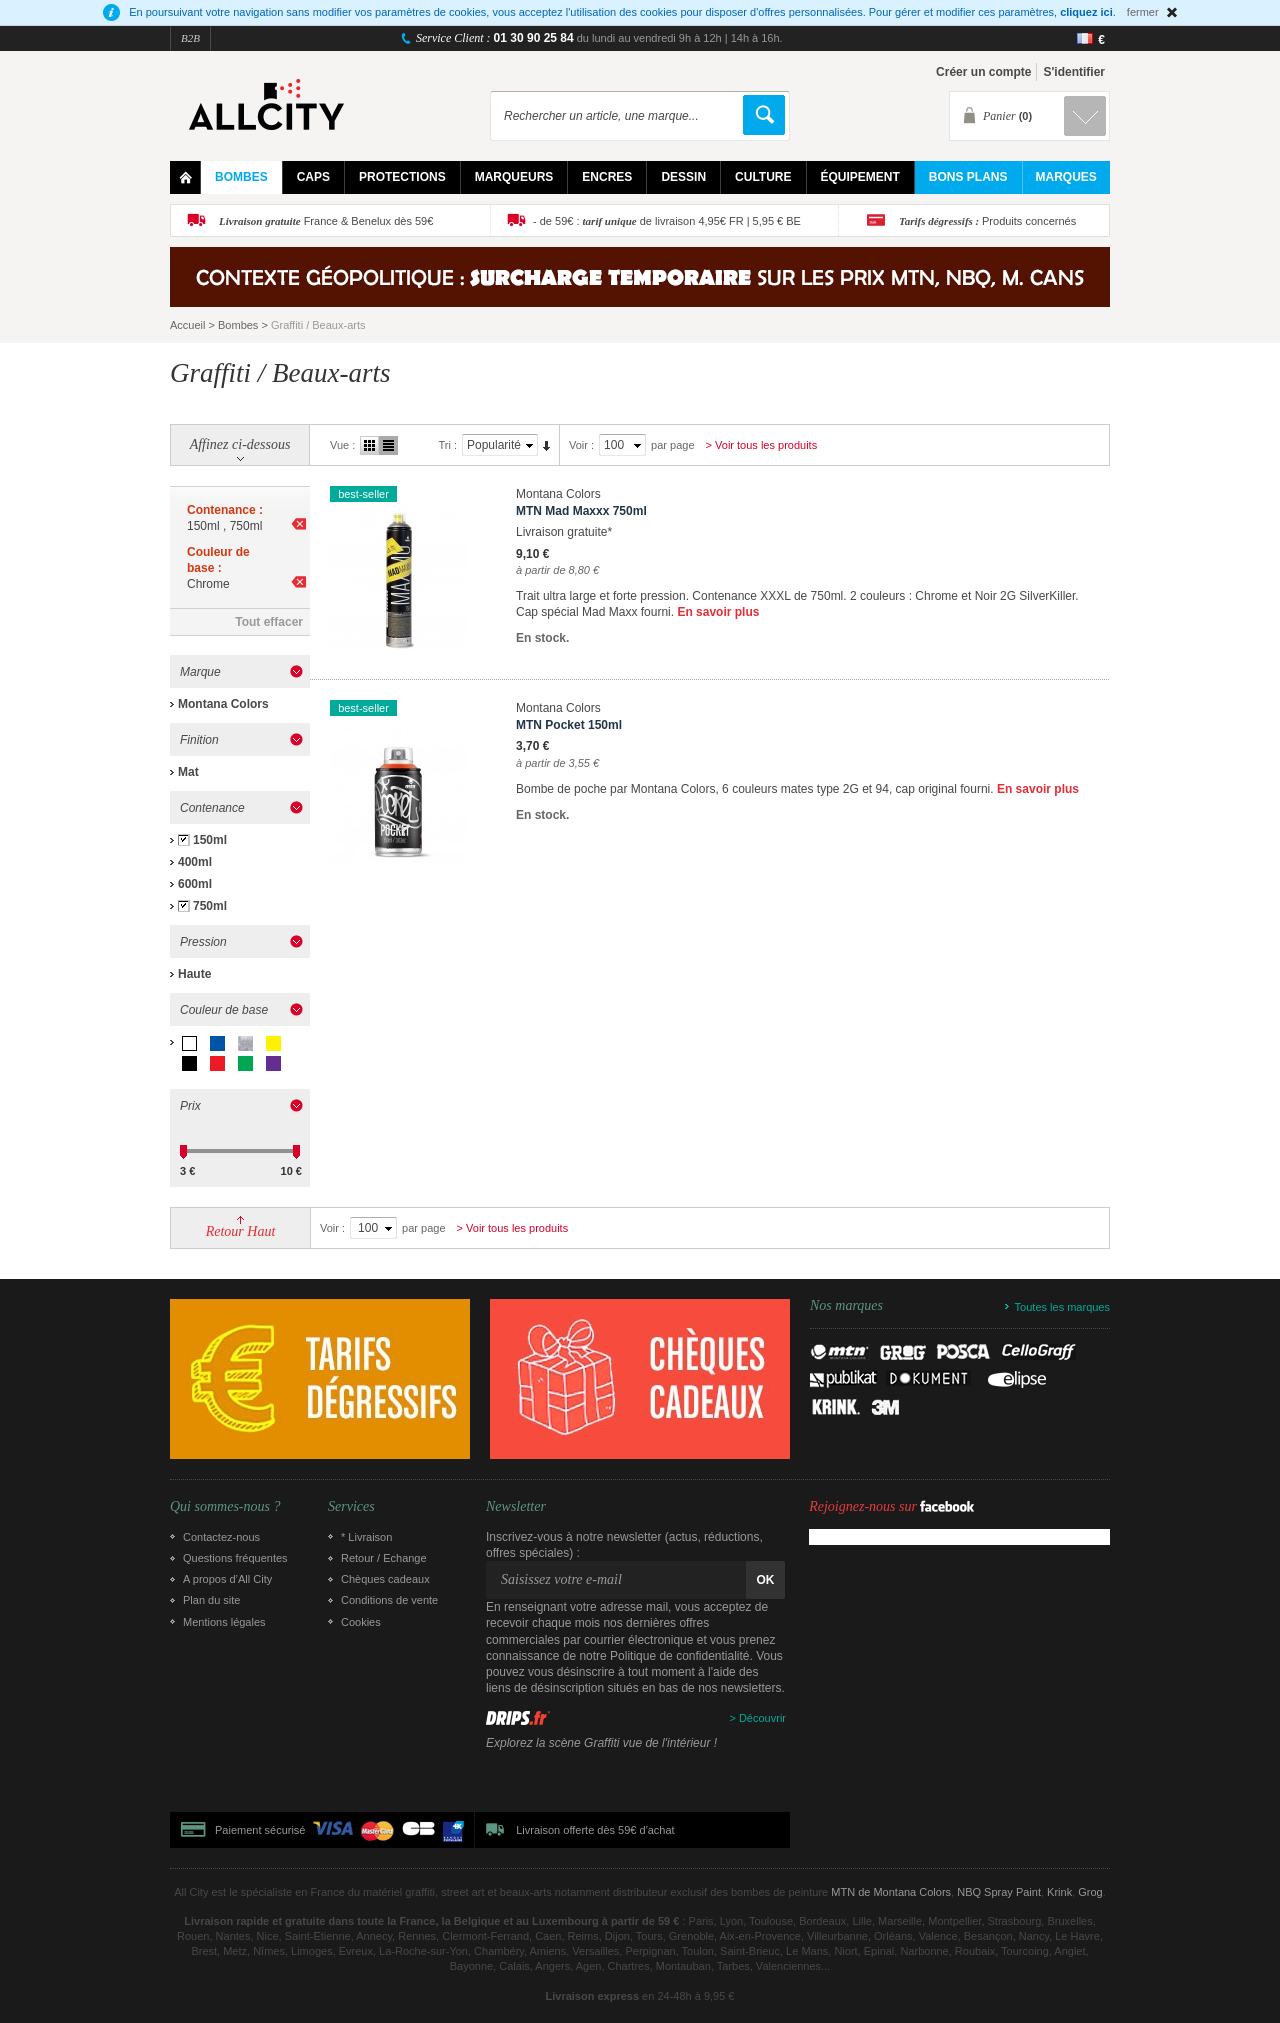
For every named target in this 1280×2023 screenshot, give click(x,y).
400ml (195, 862)
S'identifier (1074, 72)
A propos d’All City (227, 1579)
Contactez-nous (221, 1537)
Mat (188, 772)
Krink (1059, 1892)
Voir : (581, 445)
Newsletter (516, 1507)
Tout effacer (269, 622)
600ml (195, 884)
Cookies (361, 1622)
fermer (1143, 12)
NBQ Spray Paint (999, 1892)
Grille (369, 445)
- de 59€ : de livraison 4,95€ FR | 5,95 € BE (667, 221)
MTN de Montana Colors (891, 1892)
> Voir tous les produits (762, 445)
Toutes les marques (1062, 1307)
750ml (210, 906)
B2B (190, 38)
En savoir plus (718, 612)
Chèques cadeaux (385, 1579)
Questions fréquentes (235, 1558)
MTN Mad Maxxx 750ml (581, 511)
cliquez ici (1086, 12)
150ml (210, 840)
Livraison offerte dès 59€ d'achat (595, 1830)
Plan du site (211, 1600)
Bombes (238, 325)
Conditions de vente (389, 1600)
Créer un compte (983, 72)
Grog (1090, 1892)
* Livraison (366, 1537)
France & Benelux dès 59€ (326, 221)
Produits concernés (987, 221)
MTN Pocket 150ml (569, 725)
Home (185, 177)
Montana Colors (223, 704)
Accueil (187, 325)
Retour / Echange (384, 1558)
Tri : (447, 445)
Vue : (342, 445)
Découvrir (762, 1718)
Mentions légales (224, 1622)
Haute (194, 974)
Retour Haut (241, 1231)
